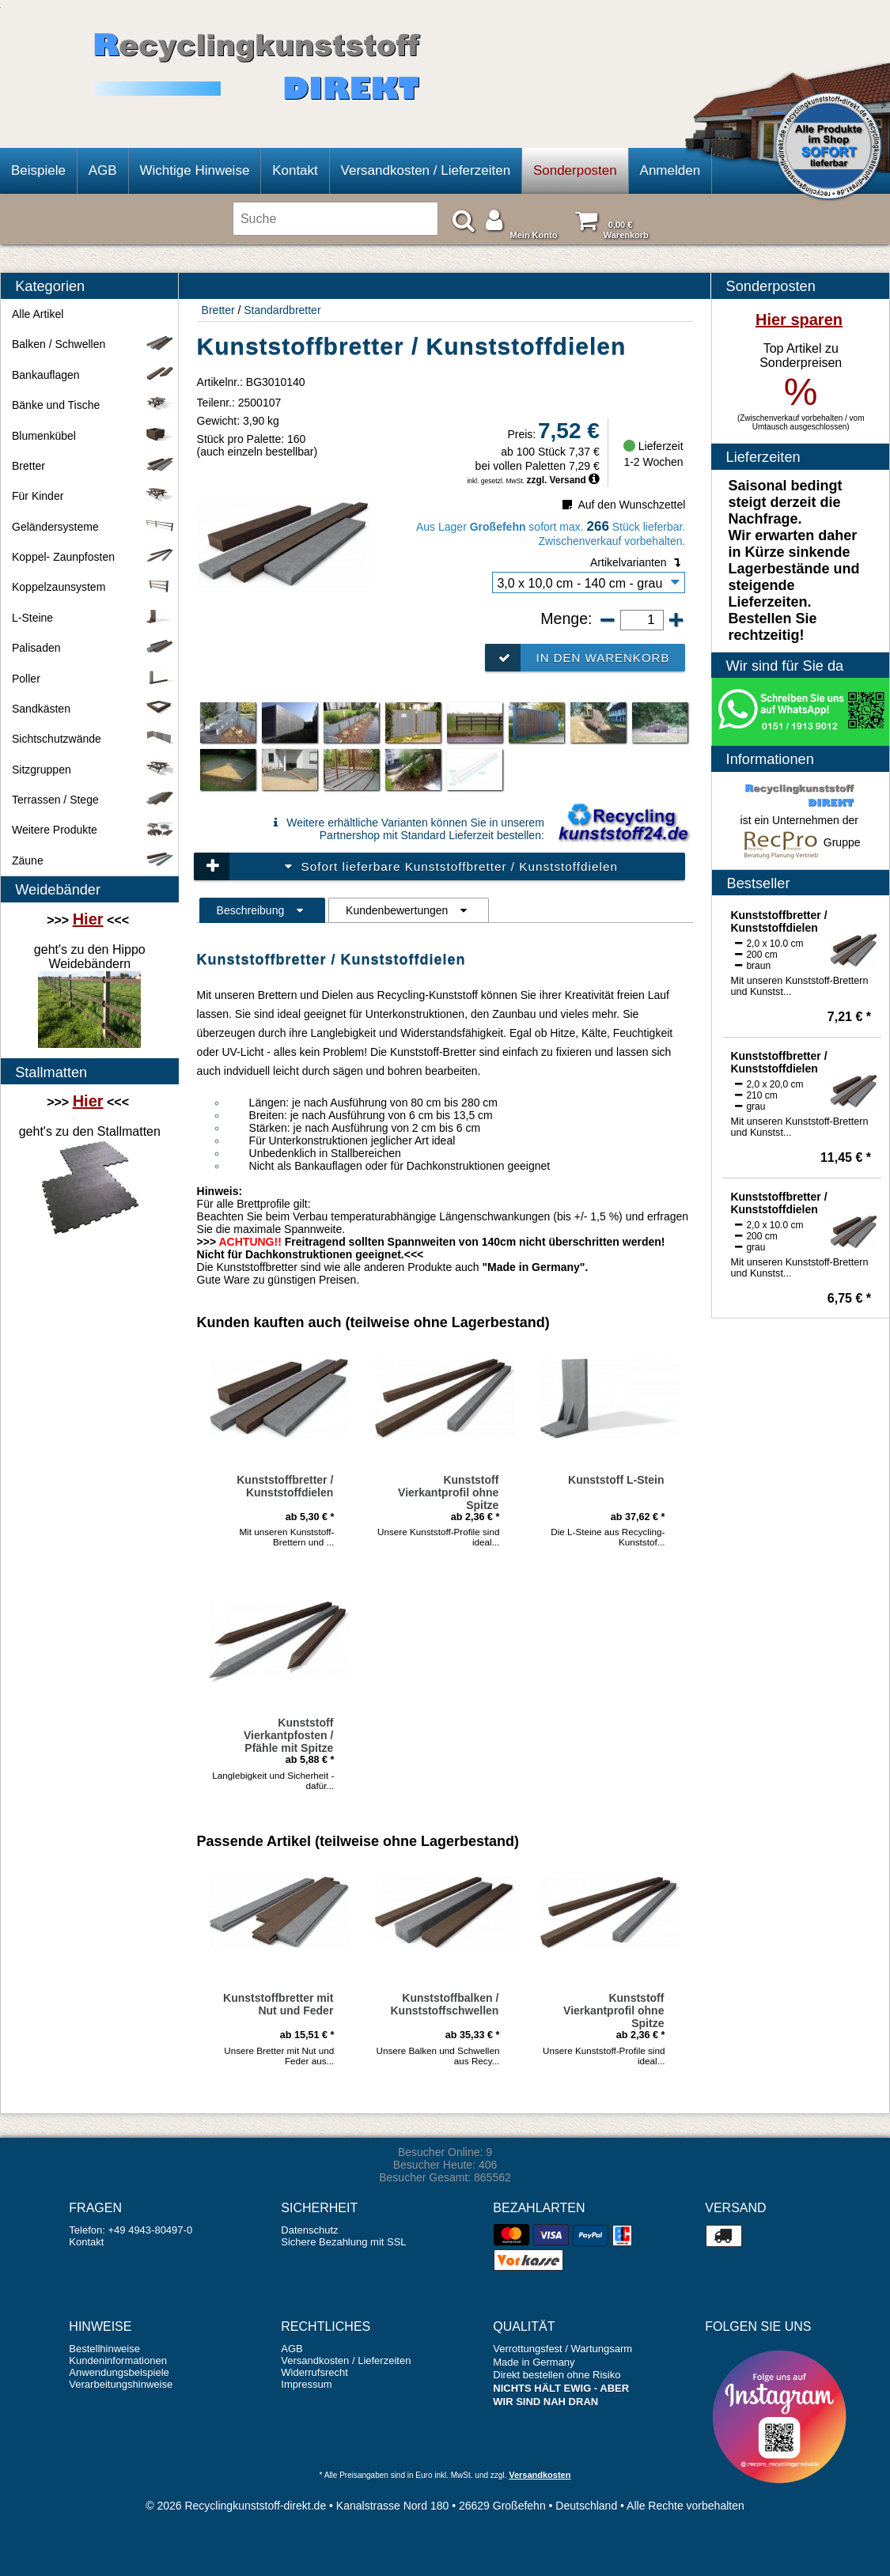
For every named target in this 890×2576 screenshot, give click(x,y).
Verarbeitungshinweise (120, 2384)
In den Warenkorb (577, 657)
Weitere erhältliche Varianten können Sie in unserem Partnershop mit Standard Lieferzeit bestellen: (405, 829)
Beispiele (38, 170)
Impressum (306, 2384)
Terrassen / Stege (93, 799)
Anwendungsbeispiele (119, 2372)
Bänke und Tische (93, 405)
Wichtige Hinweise (194, 170)
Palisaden (93, 648)
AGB (103, 170)
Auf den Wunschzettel (622, 504)
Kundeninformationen (118, 2360)
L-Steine (93, 618)
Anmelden (670, 170)
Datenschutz (309, 2230)
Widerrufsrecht (314, 2372)
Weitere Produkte (93, 830)
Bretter (218, 310)
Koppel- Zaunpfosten (93, 557)
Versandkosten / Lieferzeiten (426, 170)
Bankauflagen (93, 375)
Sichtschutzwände (93, 739)
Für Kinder (93, 496)
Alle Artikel (37, 314)
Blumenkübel (93, 436)
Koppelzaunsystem (93, 587)
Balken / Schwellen (93, 344)
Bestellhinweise (104, 2349)
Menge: (568, 618)
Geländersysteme (93, 527)
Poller (93, 678)
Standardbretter (282, 310)
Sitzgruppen (93, 769)
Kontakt (295, 170)
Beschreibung (263, 910)
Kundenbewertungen (409, 910)
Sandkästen (93, 709)
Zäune (93, 860)
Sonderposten (575, 170)
